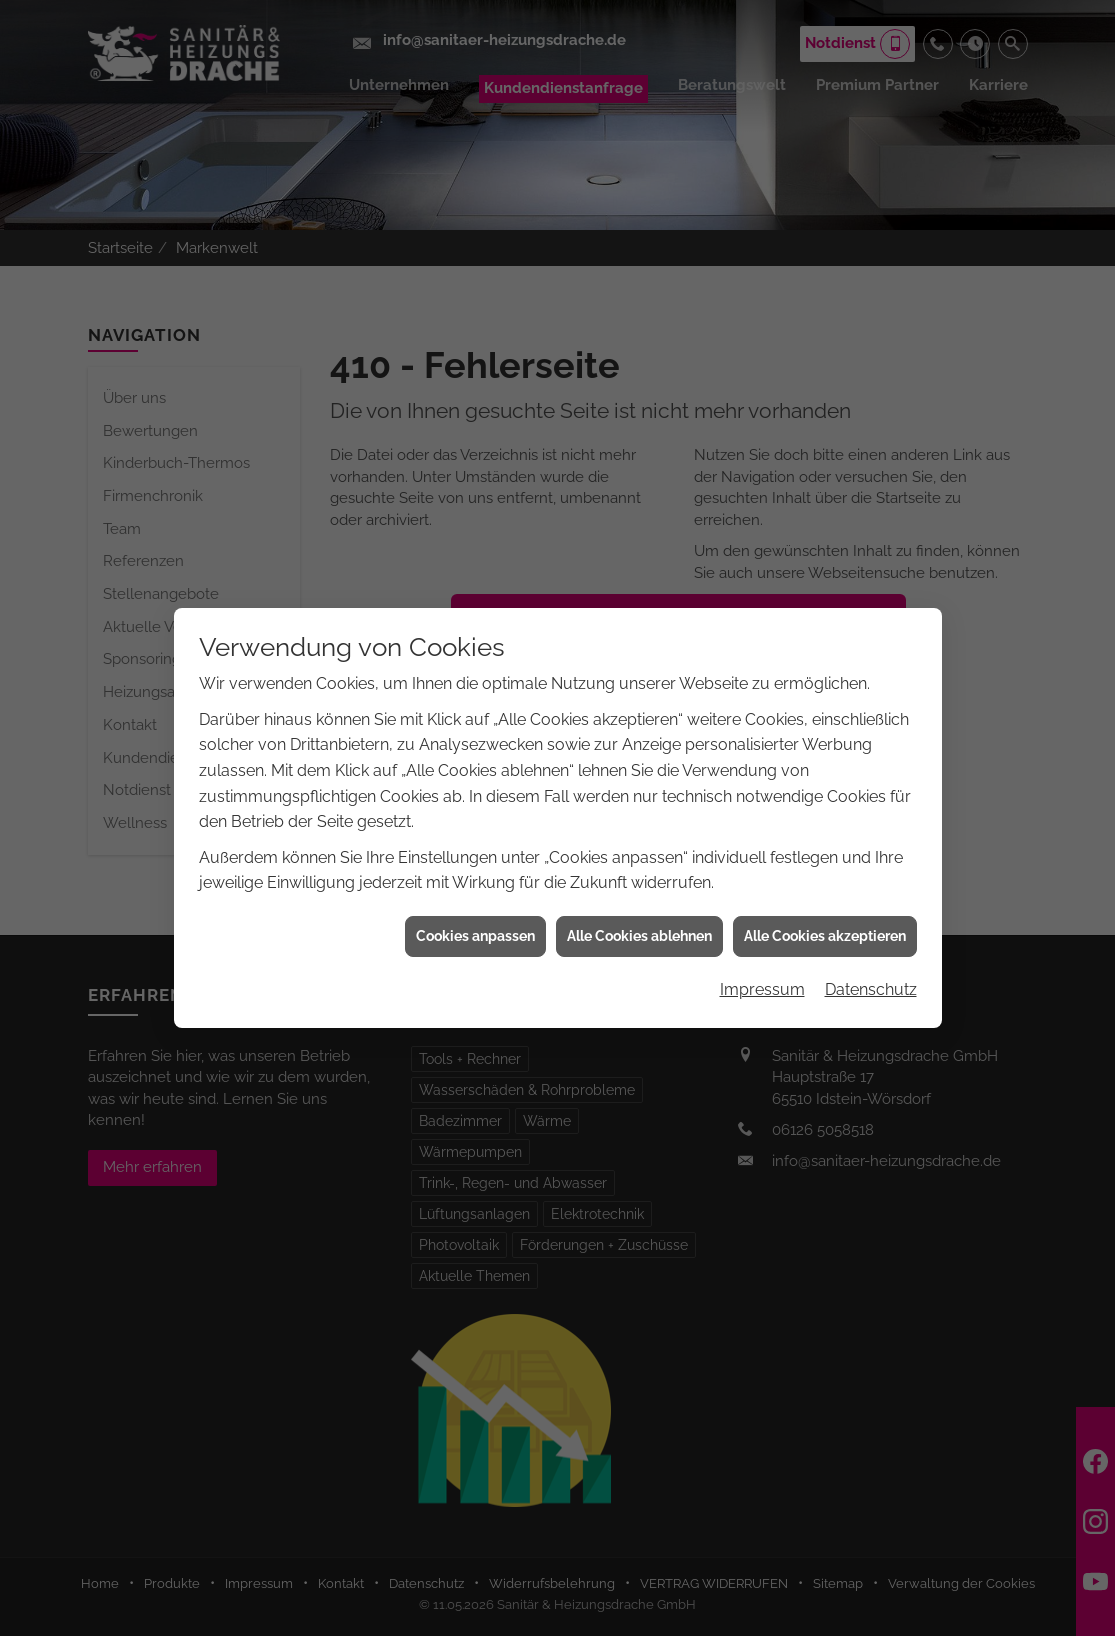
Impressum (762, 971)
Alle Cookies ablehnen (639, 918)
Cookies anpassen (475, 918)
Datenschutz (871, 971)
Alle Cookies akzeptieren (825, 918)
